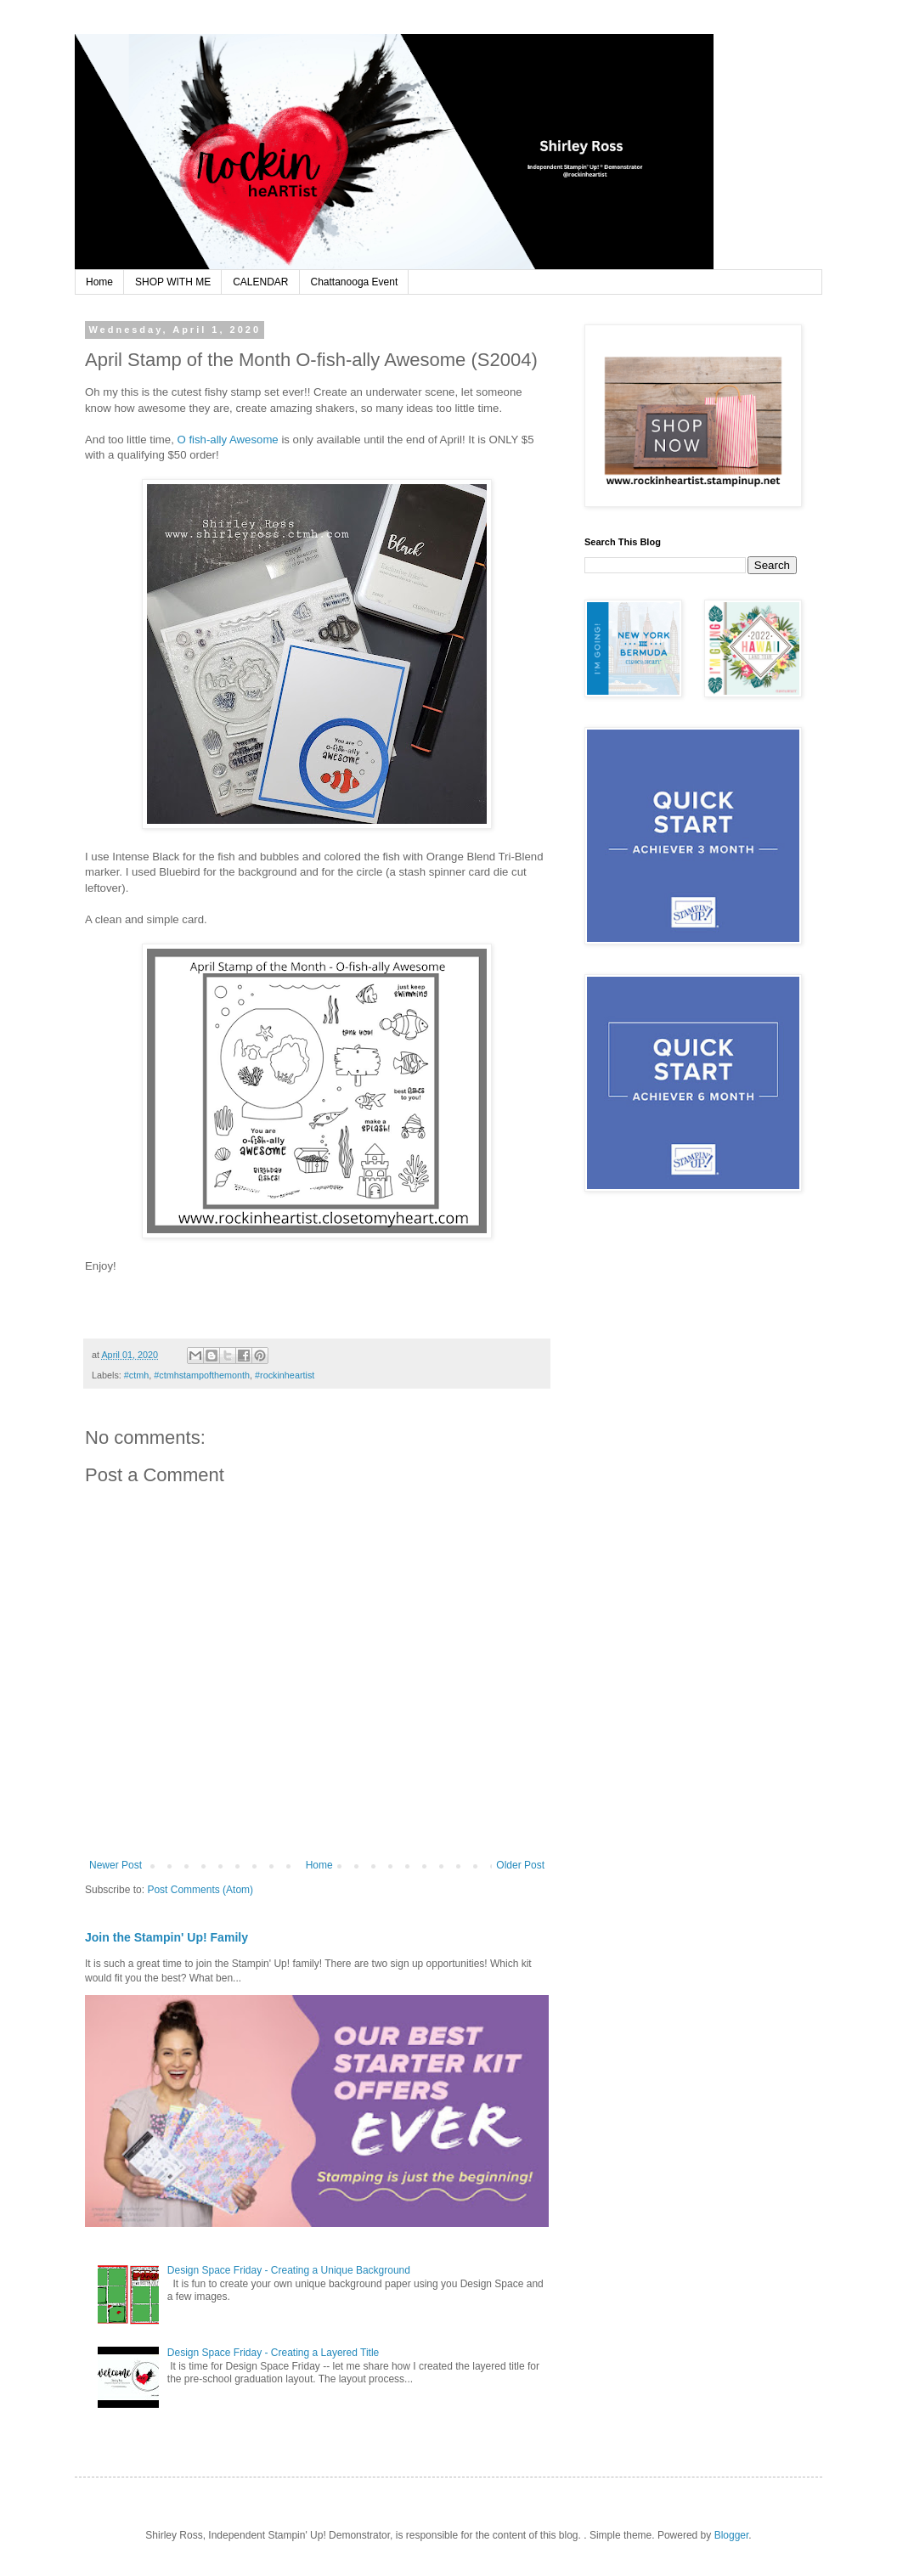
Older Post (520, 1865)
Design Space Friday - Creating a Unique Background (288, 2270)
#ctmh (136, 1375)
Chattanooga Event (354, 282)
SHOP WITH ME (173, 282)
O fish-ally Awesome (227, 439)
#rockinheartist (284, 1375)
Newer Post (115, 1865)
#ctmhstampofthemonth (202, 1375)
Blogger (731, 2535)
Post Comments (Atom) (200, 1890)
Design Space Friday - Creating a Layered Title (273, 2353)
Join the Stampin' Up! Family (166, 1937)
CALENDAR (260, 282)
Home (99, 282)
